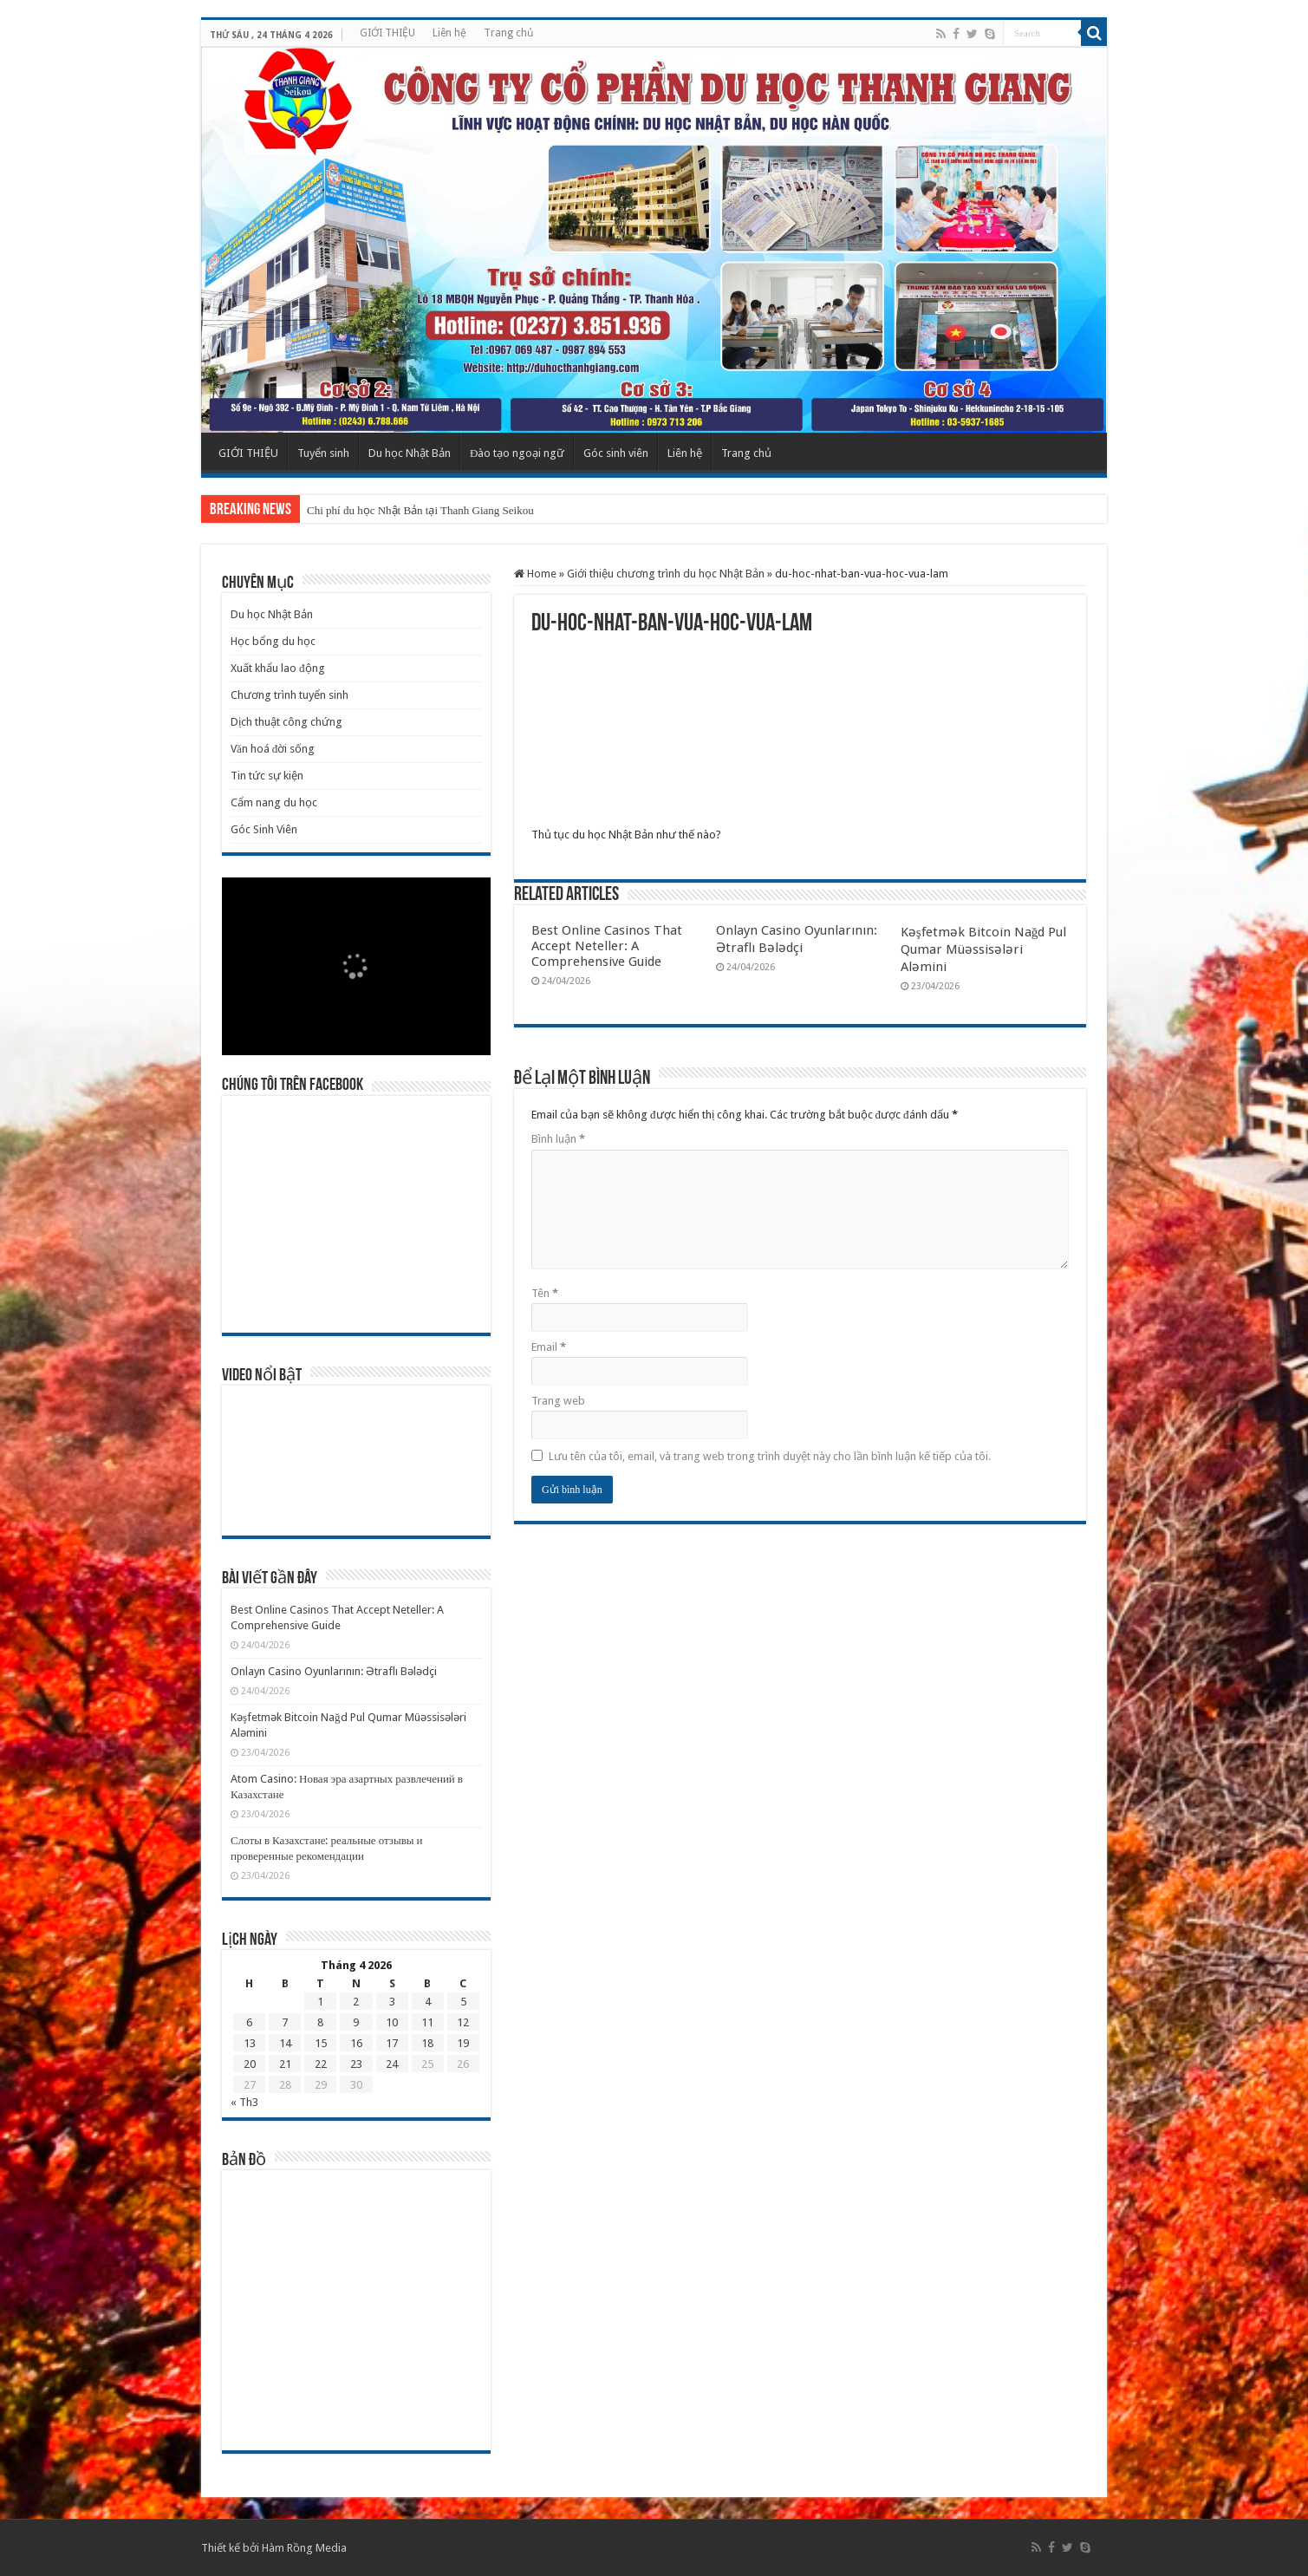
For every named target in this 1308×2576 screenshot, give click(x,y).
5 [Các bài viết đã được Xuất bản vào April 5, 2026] (463, 2001)
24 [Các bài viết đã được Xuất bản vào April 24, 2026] (392, 2064)
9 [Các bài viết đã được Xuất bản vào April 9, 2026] (356, 2022)
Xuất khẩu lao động (278, 668)
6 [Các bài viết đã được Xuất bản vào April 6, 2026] (249, 2022)
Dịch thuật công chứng (286, 721)
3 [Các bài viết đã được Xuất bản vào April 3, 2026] (392, 2001)
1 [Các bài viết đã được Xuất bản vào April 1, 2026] (320, 2001)
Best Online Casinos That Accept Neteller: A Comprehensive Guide (606, 946)
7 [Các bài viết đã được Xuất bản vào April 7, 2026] (285, 2022)
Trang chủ (508, 33)
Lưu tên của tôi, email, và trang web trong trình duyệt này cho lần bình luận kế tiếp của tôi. (770, 1456)
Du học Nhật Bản (409, 453)
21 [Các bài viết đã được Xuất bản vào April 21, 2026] (285, 2064)
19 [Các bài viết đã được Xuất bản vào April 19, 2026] (463, 2043)
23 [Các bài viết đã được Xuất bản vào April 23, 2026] (356, 2064)
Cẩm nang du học (274, 802)
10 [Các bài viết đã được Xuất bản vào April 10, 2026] (392, 2022)
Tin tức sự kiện (267, 775)
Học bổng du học (273, 641)
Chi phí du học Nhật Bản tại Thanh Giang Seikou (420, 510)
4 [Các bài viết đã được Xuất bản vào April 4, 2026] (428, 2001)
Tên (544, 1293)
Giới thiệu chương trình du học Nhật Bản (666, 573)
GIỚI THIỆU (387, 33)
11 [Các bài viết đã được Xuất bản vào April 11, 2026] (427, 2022)
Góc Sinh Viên (264, 829)
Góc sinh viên (615, 453)
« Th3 (244, 2102)
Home (535, 573)
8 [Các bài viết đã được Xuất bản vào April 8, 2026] (320, 2022)
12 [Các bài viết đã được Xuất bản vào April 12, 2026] (463, 2022)
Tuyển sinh (323, 453)
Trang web (558, 1400)
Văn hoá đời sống (273, 748)
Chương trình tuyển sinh (289, 694)
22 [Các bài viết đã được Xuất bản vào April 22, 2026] (321, 2064)
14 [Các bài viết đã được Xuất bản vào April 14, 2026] (285, 2043)
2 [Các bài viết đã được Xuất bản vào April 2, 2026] (356, 2001)
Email (548, 1346)
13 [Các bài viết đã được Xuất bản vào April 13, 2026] (250, 2043)
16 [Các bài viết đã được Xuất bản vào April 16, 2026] (356, 2043)
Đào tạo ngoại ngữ (517, 453)
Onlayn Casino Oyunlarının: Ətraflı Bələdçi (334, 1671)
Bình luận (558, 1138)
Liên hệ (449, 33)
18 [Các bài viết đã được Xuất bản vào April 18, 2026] (427, 2043)
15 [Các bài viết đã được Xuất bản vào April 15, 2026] (321, 2043)
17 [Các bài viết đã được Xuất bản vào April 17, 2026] (392, 2043)
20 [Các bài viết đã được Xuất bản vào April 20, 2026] (250, 2064)
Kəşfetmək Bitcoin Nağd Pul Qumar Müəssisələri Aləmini (984, 949)
